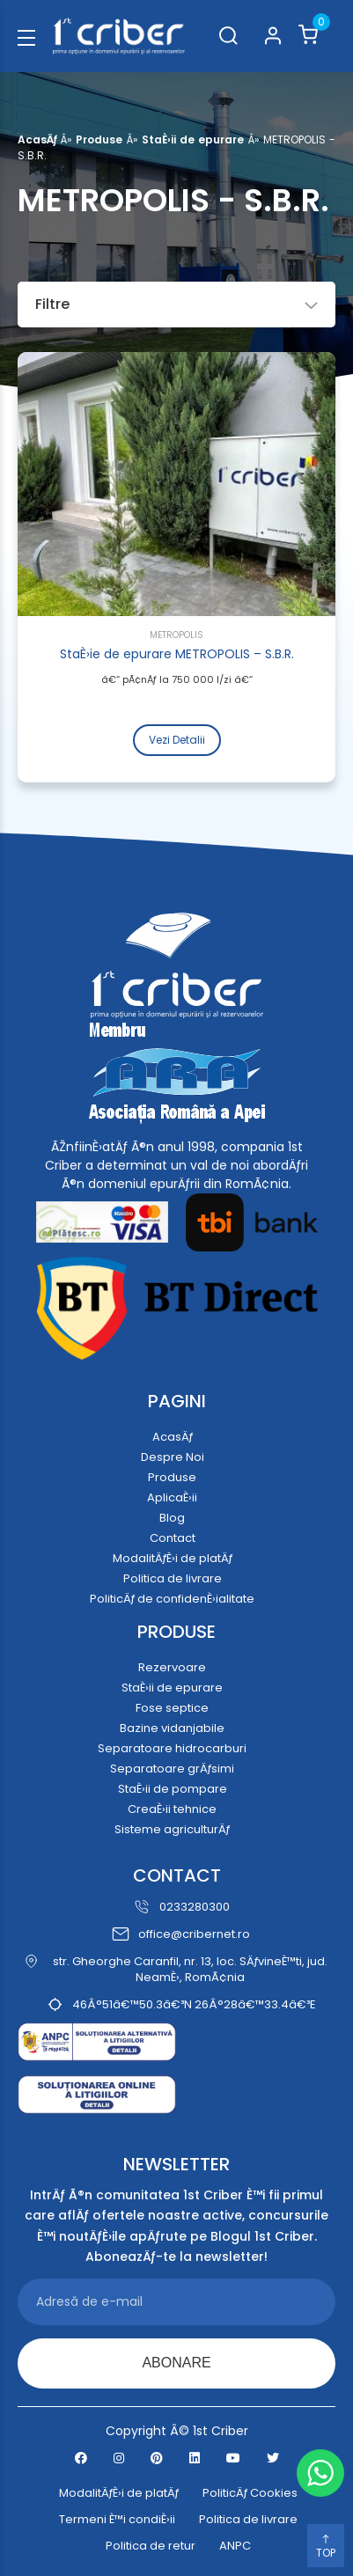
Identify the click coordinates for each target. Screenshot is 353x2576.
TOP (325, 2546)
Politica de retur (150, 2546)
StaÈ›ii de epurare (193, 139)
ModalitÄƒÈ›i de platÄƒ (172, 1558)
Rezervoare (172, 1667)
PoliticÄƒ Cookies (250, 2493)
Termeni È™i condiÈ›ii (117, 2520)
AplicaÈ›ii (172, 1497)
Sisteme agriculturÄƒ (172, 1829)
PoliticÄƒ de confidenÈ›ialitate (172, 1598)
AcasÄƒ (37, 139)
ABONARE (176, 2362)
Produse (99, 139)
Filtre (176, 304)
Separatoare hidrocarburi (172, 1748)
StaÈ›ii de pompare (172, 1788)
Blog (172, 1517)
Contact (172, 1538)
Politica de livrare (172, 1578)
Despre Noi (172, 1457)
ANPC (235, 2546)
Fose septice (172, 1708)
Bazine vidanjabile (172, 1728)
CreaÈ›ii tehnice (172, 1809)
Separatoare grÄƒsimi (172, 1768)
